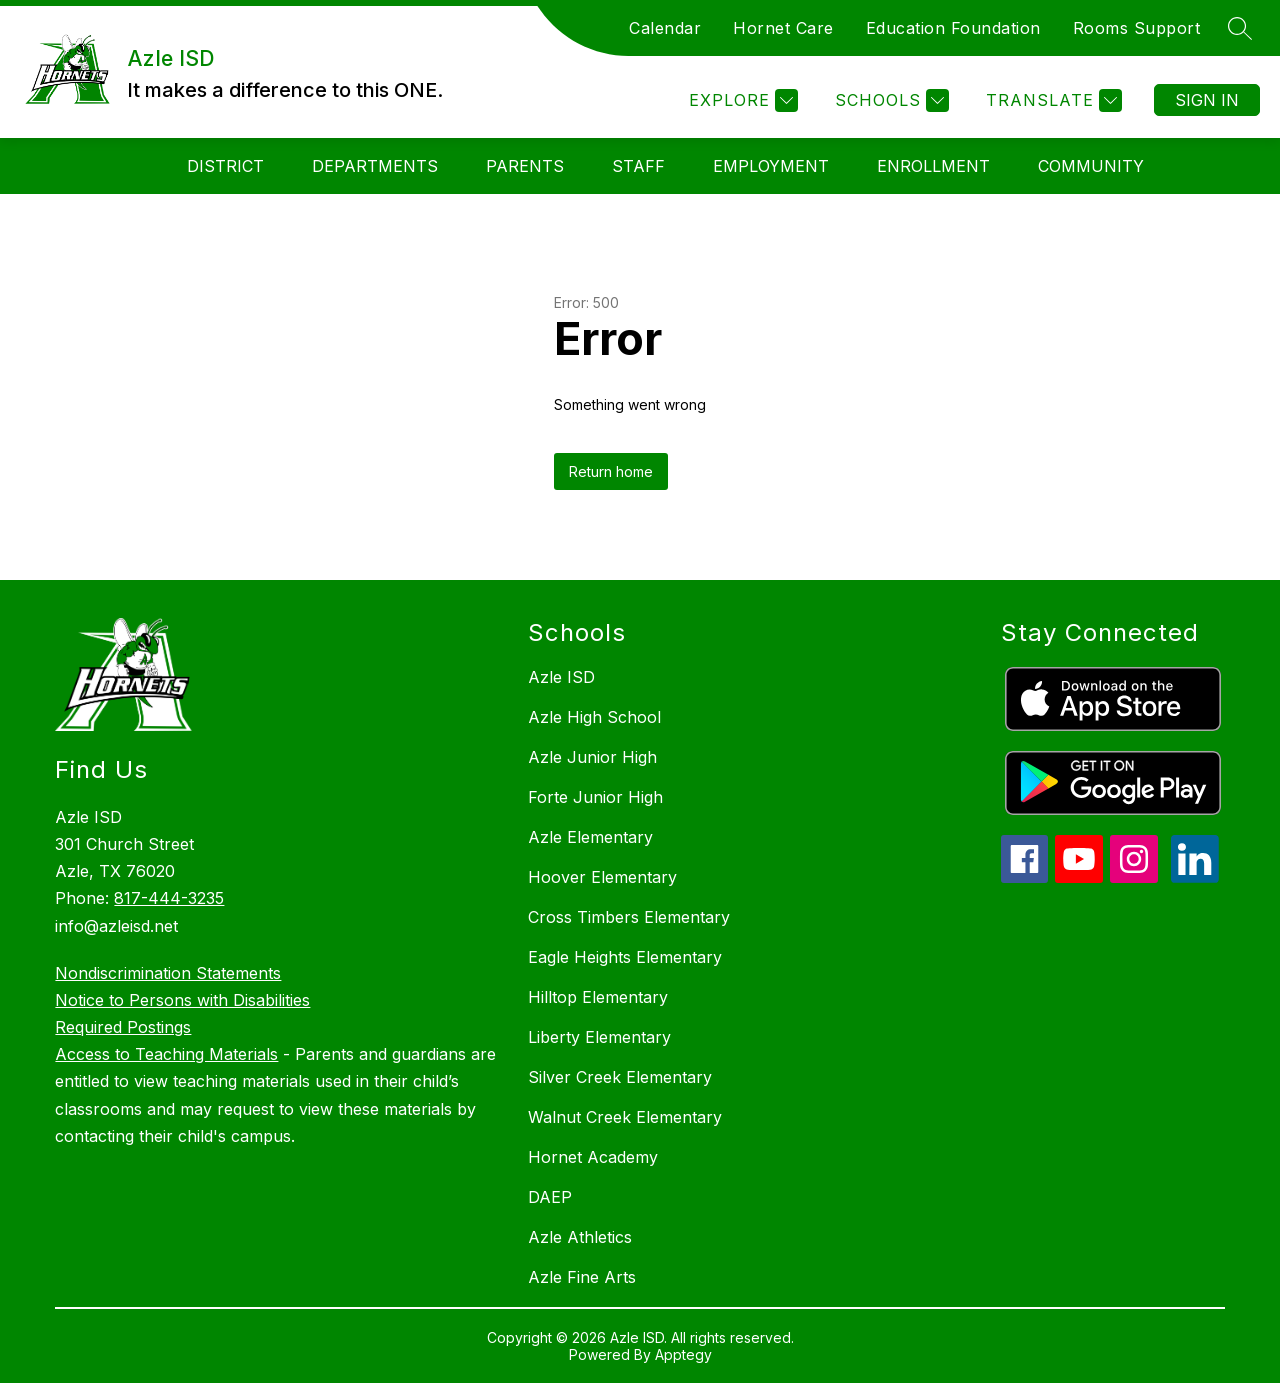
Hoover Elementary (602, 877)
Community (1091, 166)
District (225, 166)
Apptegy (683, 1354)
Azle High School (594, 717)
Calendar (665, 28)
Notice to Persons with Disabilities (182, 1000)
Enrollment (933, 166)
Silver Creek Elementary (620, 1077)
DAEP (550, 1197)
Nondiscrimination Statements (168, 973)
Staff (638, 166)
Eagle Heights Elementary (625, 957)
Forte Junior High (595, 797)
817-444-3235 (169, 898)
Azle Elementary (590, 837)
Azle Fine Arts (582, 1277)
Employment (771, 166)
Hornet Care (783, 28)
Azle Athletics (580, 1237)
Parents (525, 166)
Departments (375, 166)
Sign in (1207, 100)
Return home (611, 471)
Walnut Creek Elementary (625, 1117)
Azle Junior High (592, 757)
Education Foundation (953, 28)
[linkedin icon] (1195, 877)
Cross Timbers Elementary (629, 917)
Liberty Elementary (599, 1037)
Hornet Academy (593, 1157)
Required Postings (123, 1027)
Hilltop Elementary (598, 997)
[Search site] (1240, 28)
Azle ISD (561, 677)
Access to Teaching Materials (166, 1054)
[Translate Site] (1051, 100)
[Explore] (741, 100)
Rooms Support (1137, 28)
